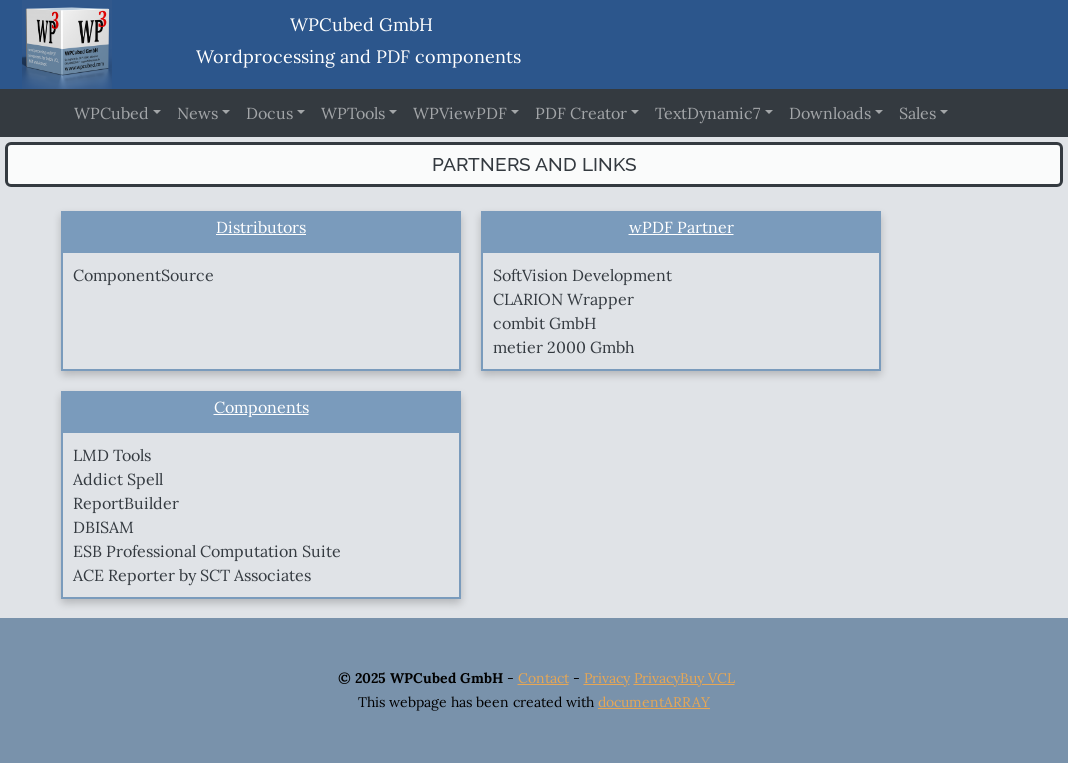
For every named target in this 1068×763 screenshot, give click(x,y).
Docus (269, 113)
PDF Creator (581, 113)
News (197, 113)
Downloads (830, 113)
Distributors (261, 227)
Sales (917, 113)
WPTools (353, 113)
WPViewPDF (460, 113)
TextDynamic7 (707, 113)
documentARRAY (654, 702)
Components (261, 407)
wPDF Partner (681, 227)
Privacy (607, 678)
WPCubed (111, 113)
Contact (543, 678)
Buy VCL (707, 678)
